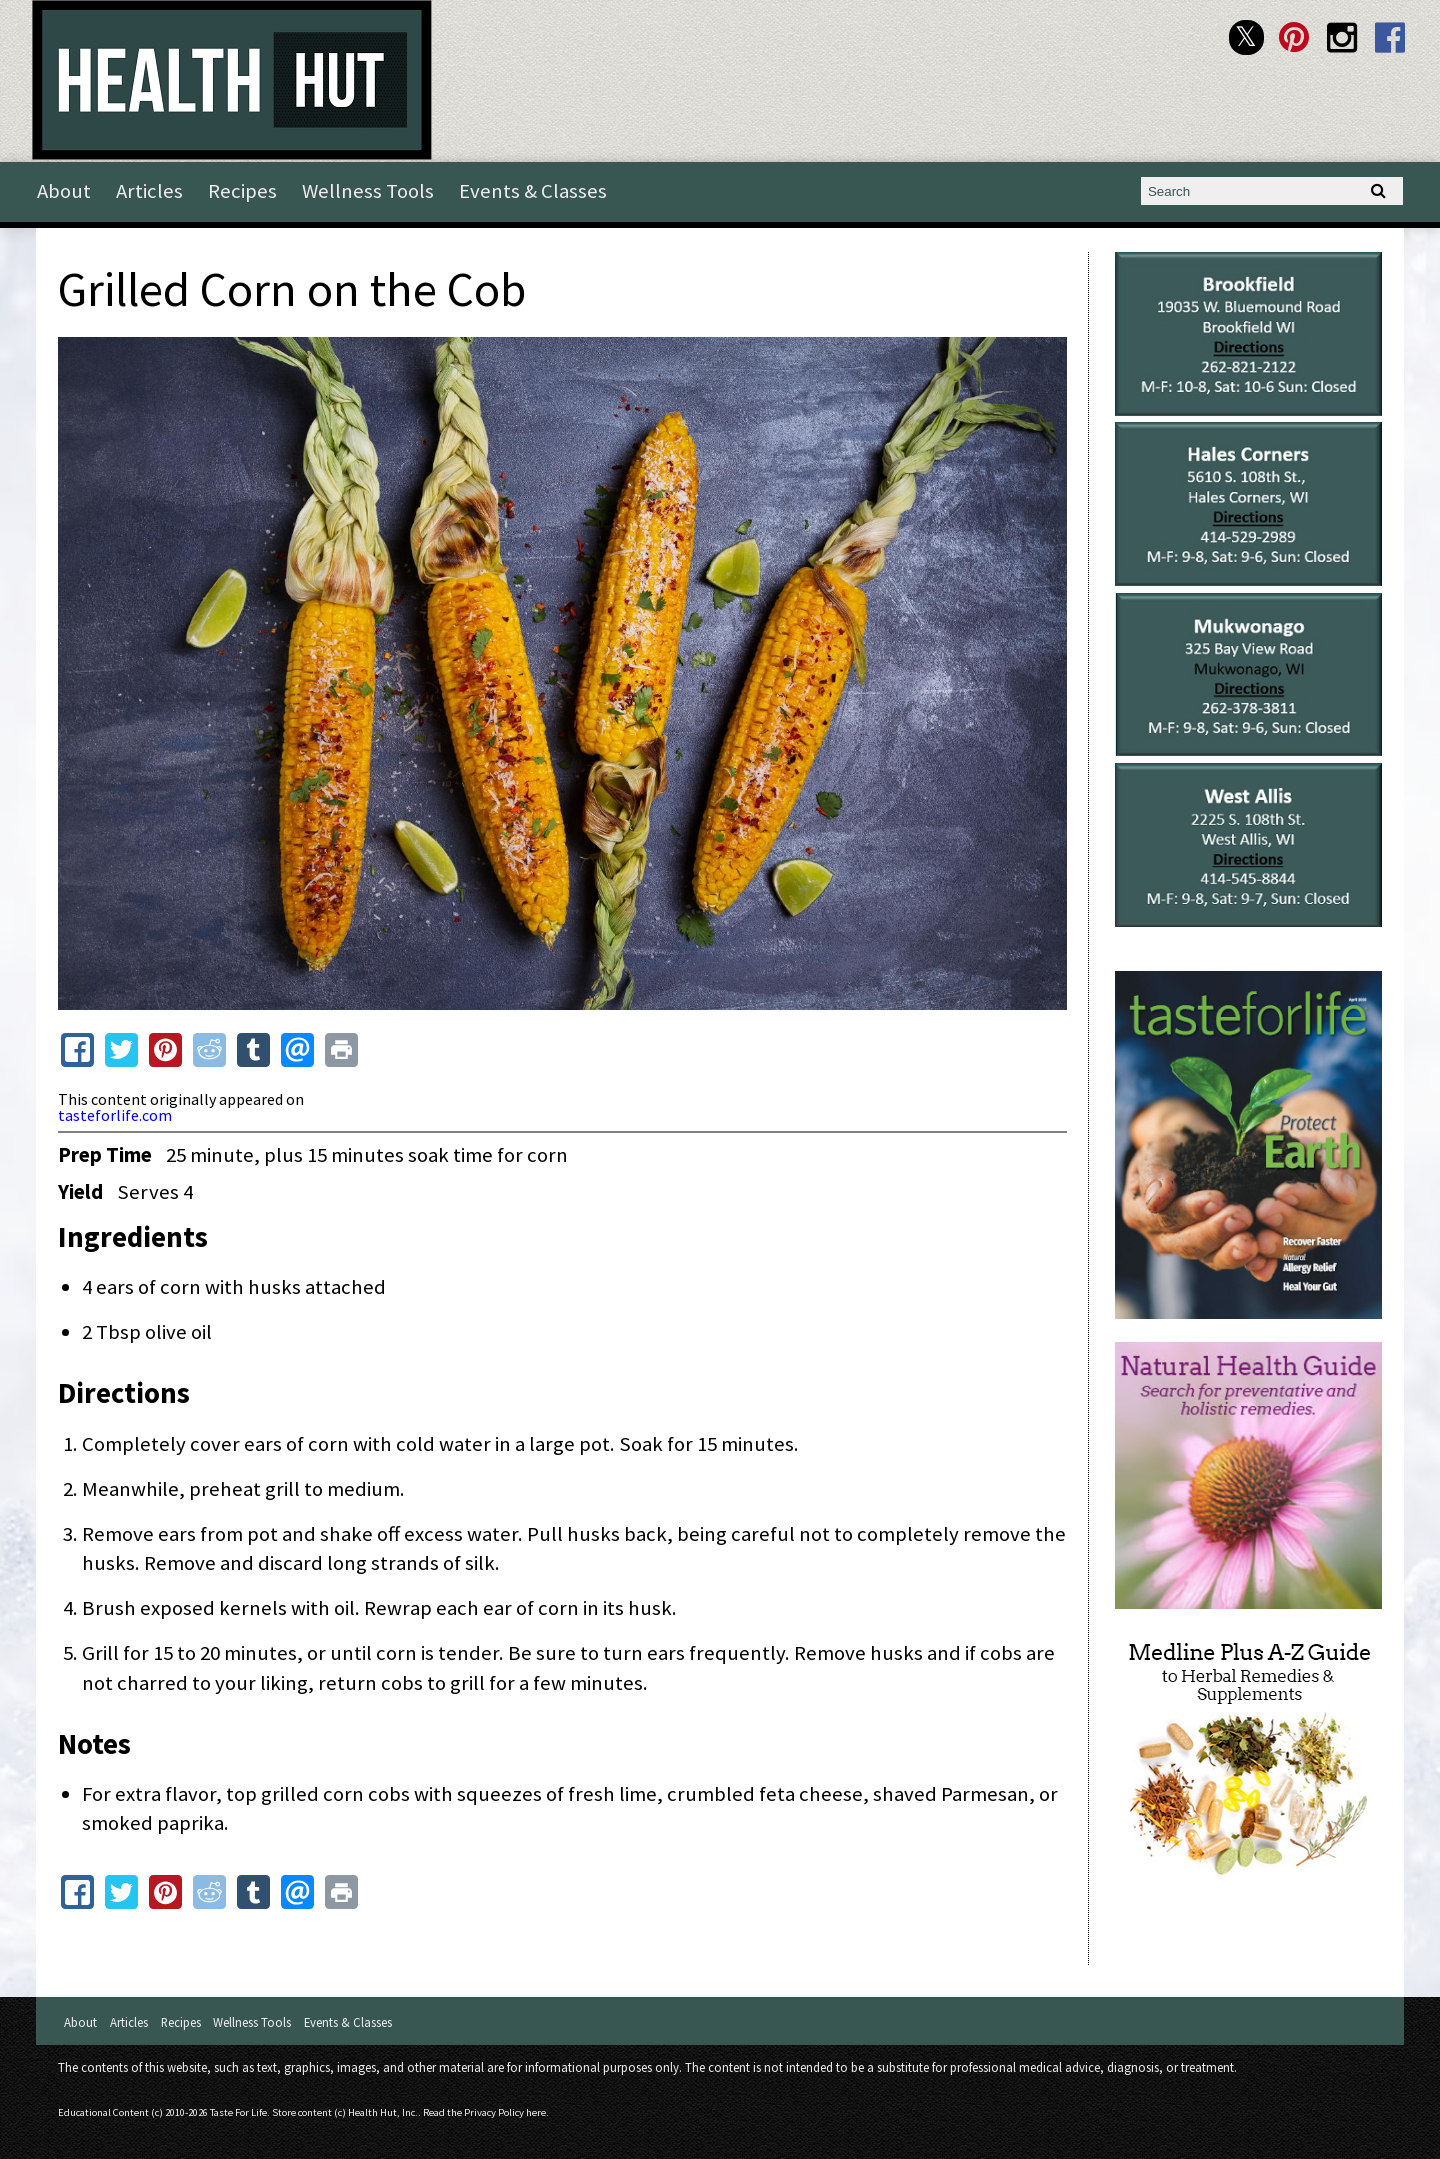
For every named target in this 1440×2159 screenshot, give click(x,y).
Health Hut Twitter (1246, 37)
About (64, 191)
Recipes (242, 191)
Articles (149, 191)
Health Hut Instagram (1342, 37)
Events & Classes (533, 191)
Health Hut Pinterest (1294, 37)
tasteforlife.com (115, 1115)
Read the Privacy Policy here (484, 2112)
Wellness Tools (368, 191)
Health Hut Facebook (1390, 37)
